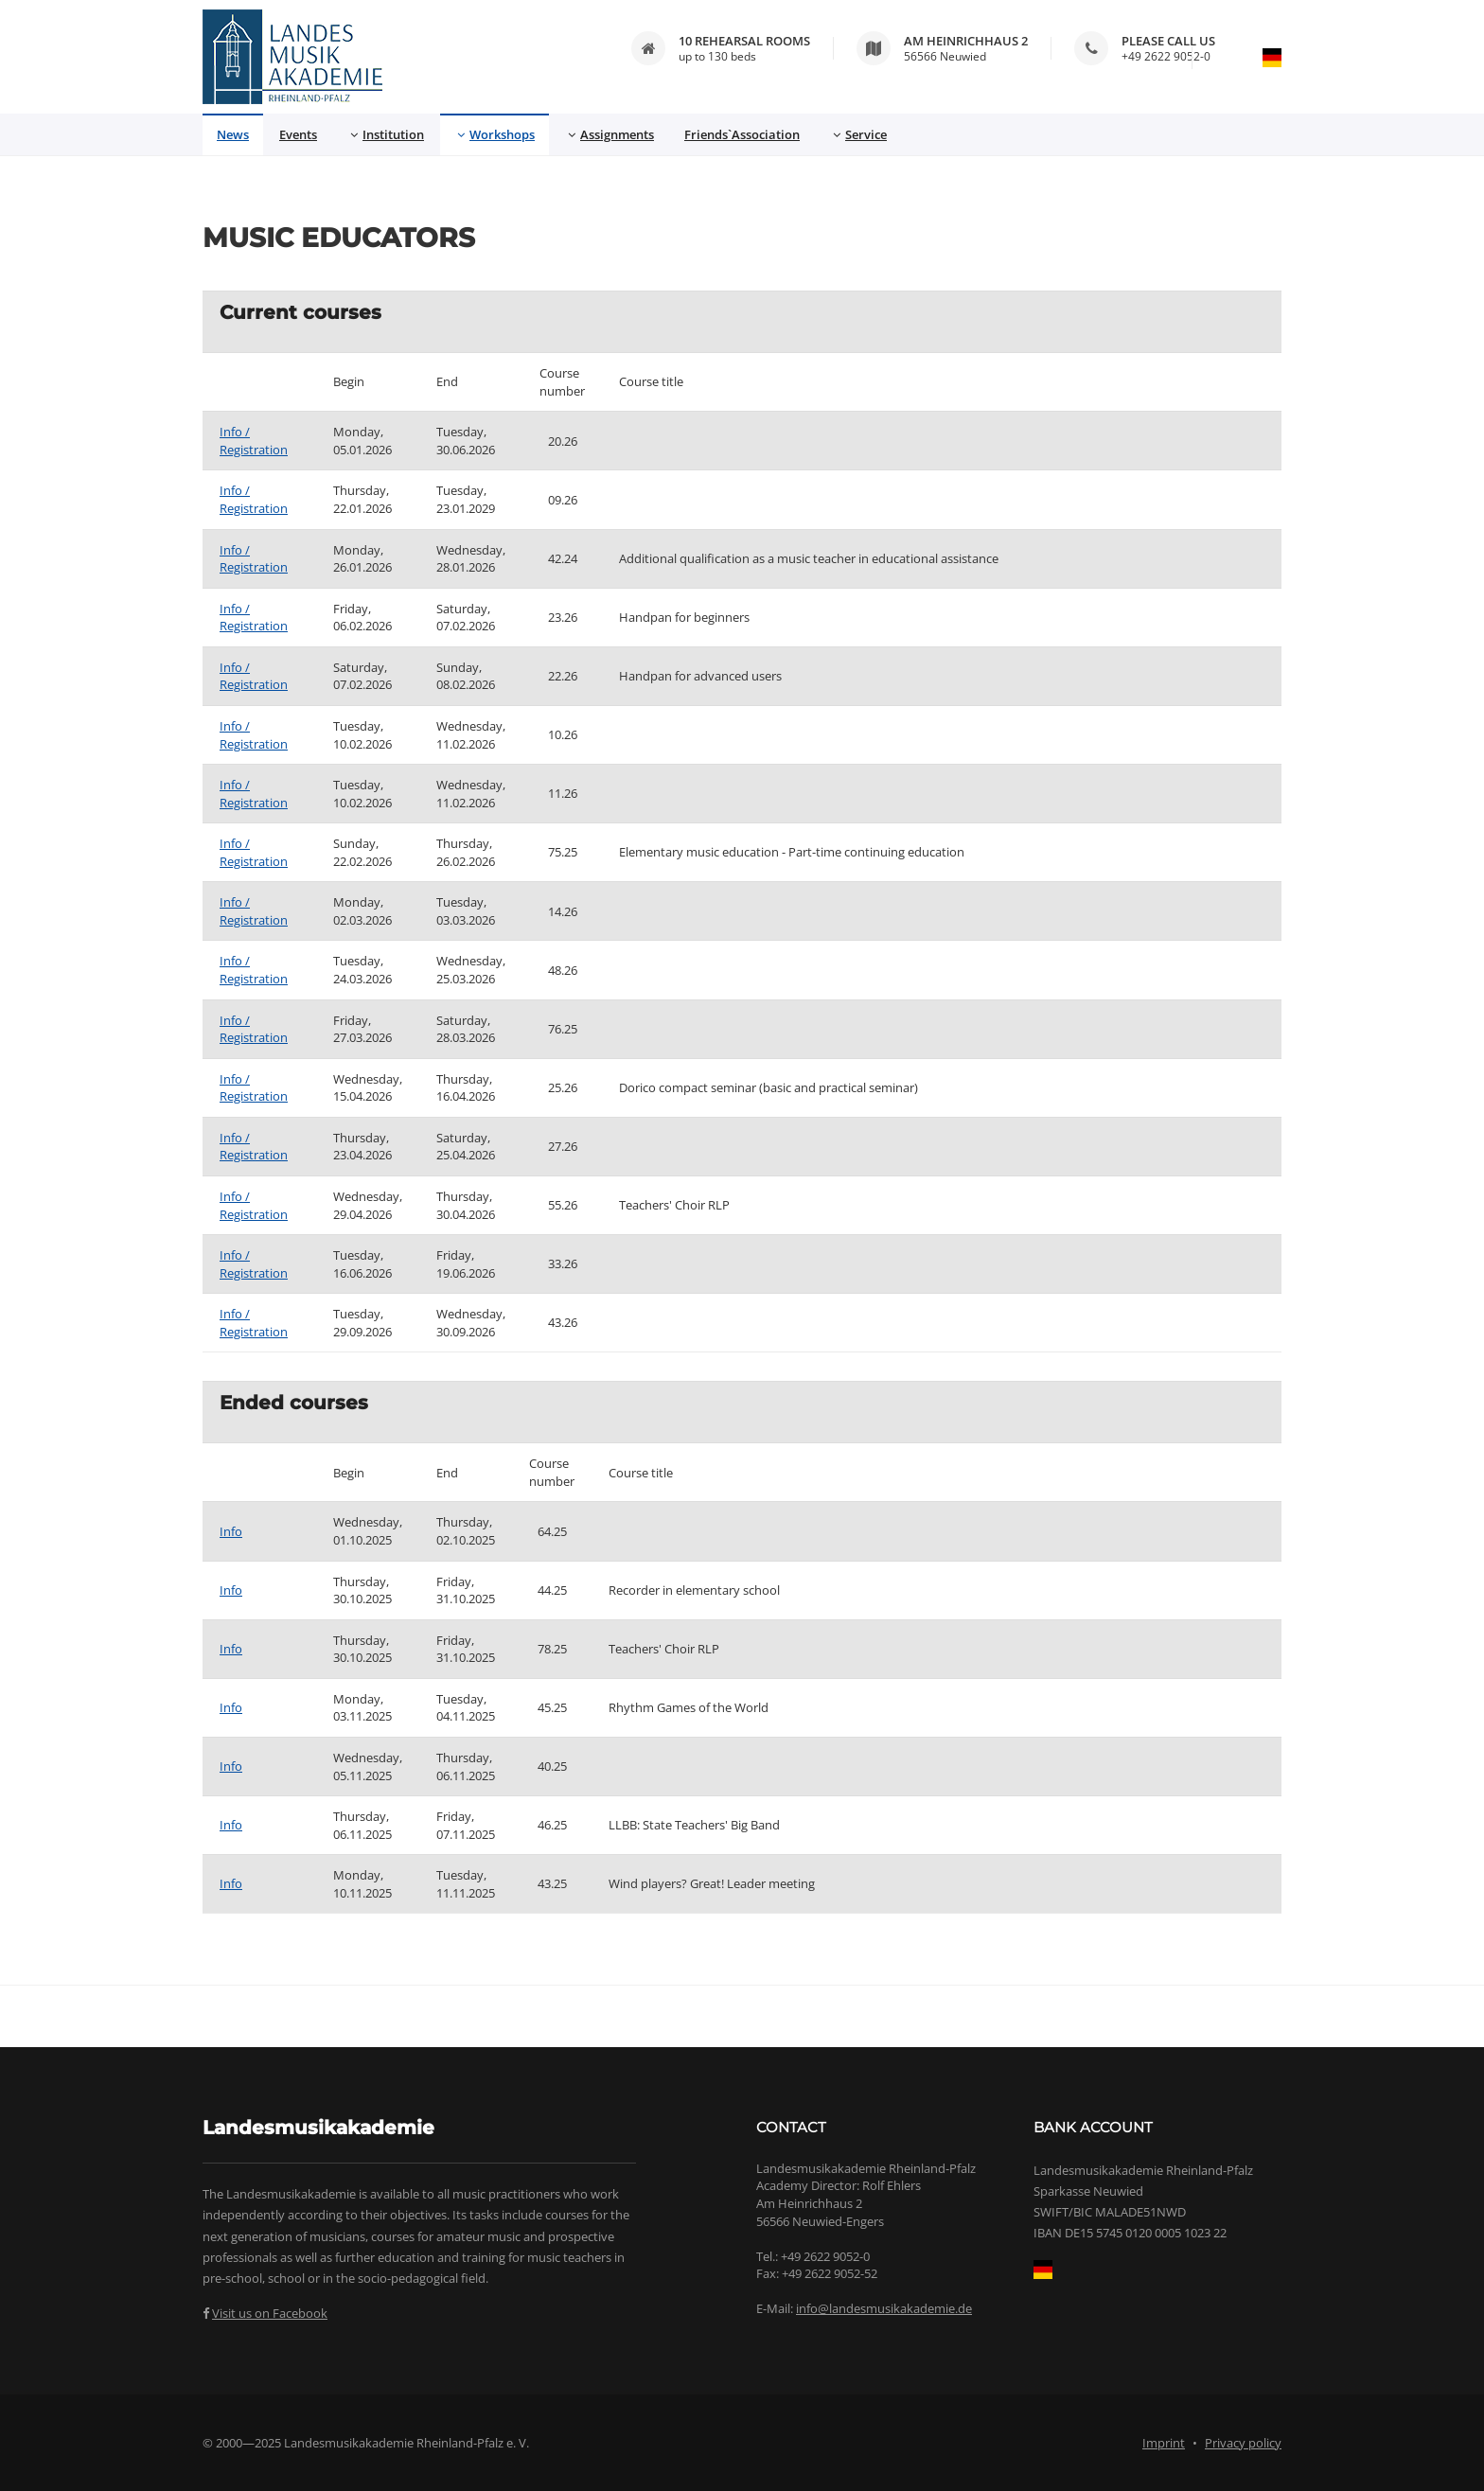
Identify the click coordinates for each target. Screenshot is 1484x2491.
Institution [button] (387, 135)
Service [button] (860, 135)
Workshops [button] (496, 135)
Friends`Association (742, 134)
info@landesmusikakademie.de (884, 2308)
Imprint (1163, 2442)
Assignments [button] (611, 135)
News (233, 134)
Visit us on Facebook (269, 2313)
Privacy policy (1243, 2442)
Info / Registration (254, 440)
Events (298, 134)
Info (231, 1531)
